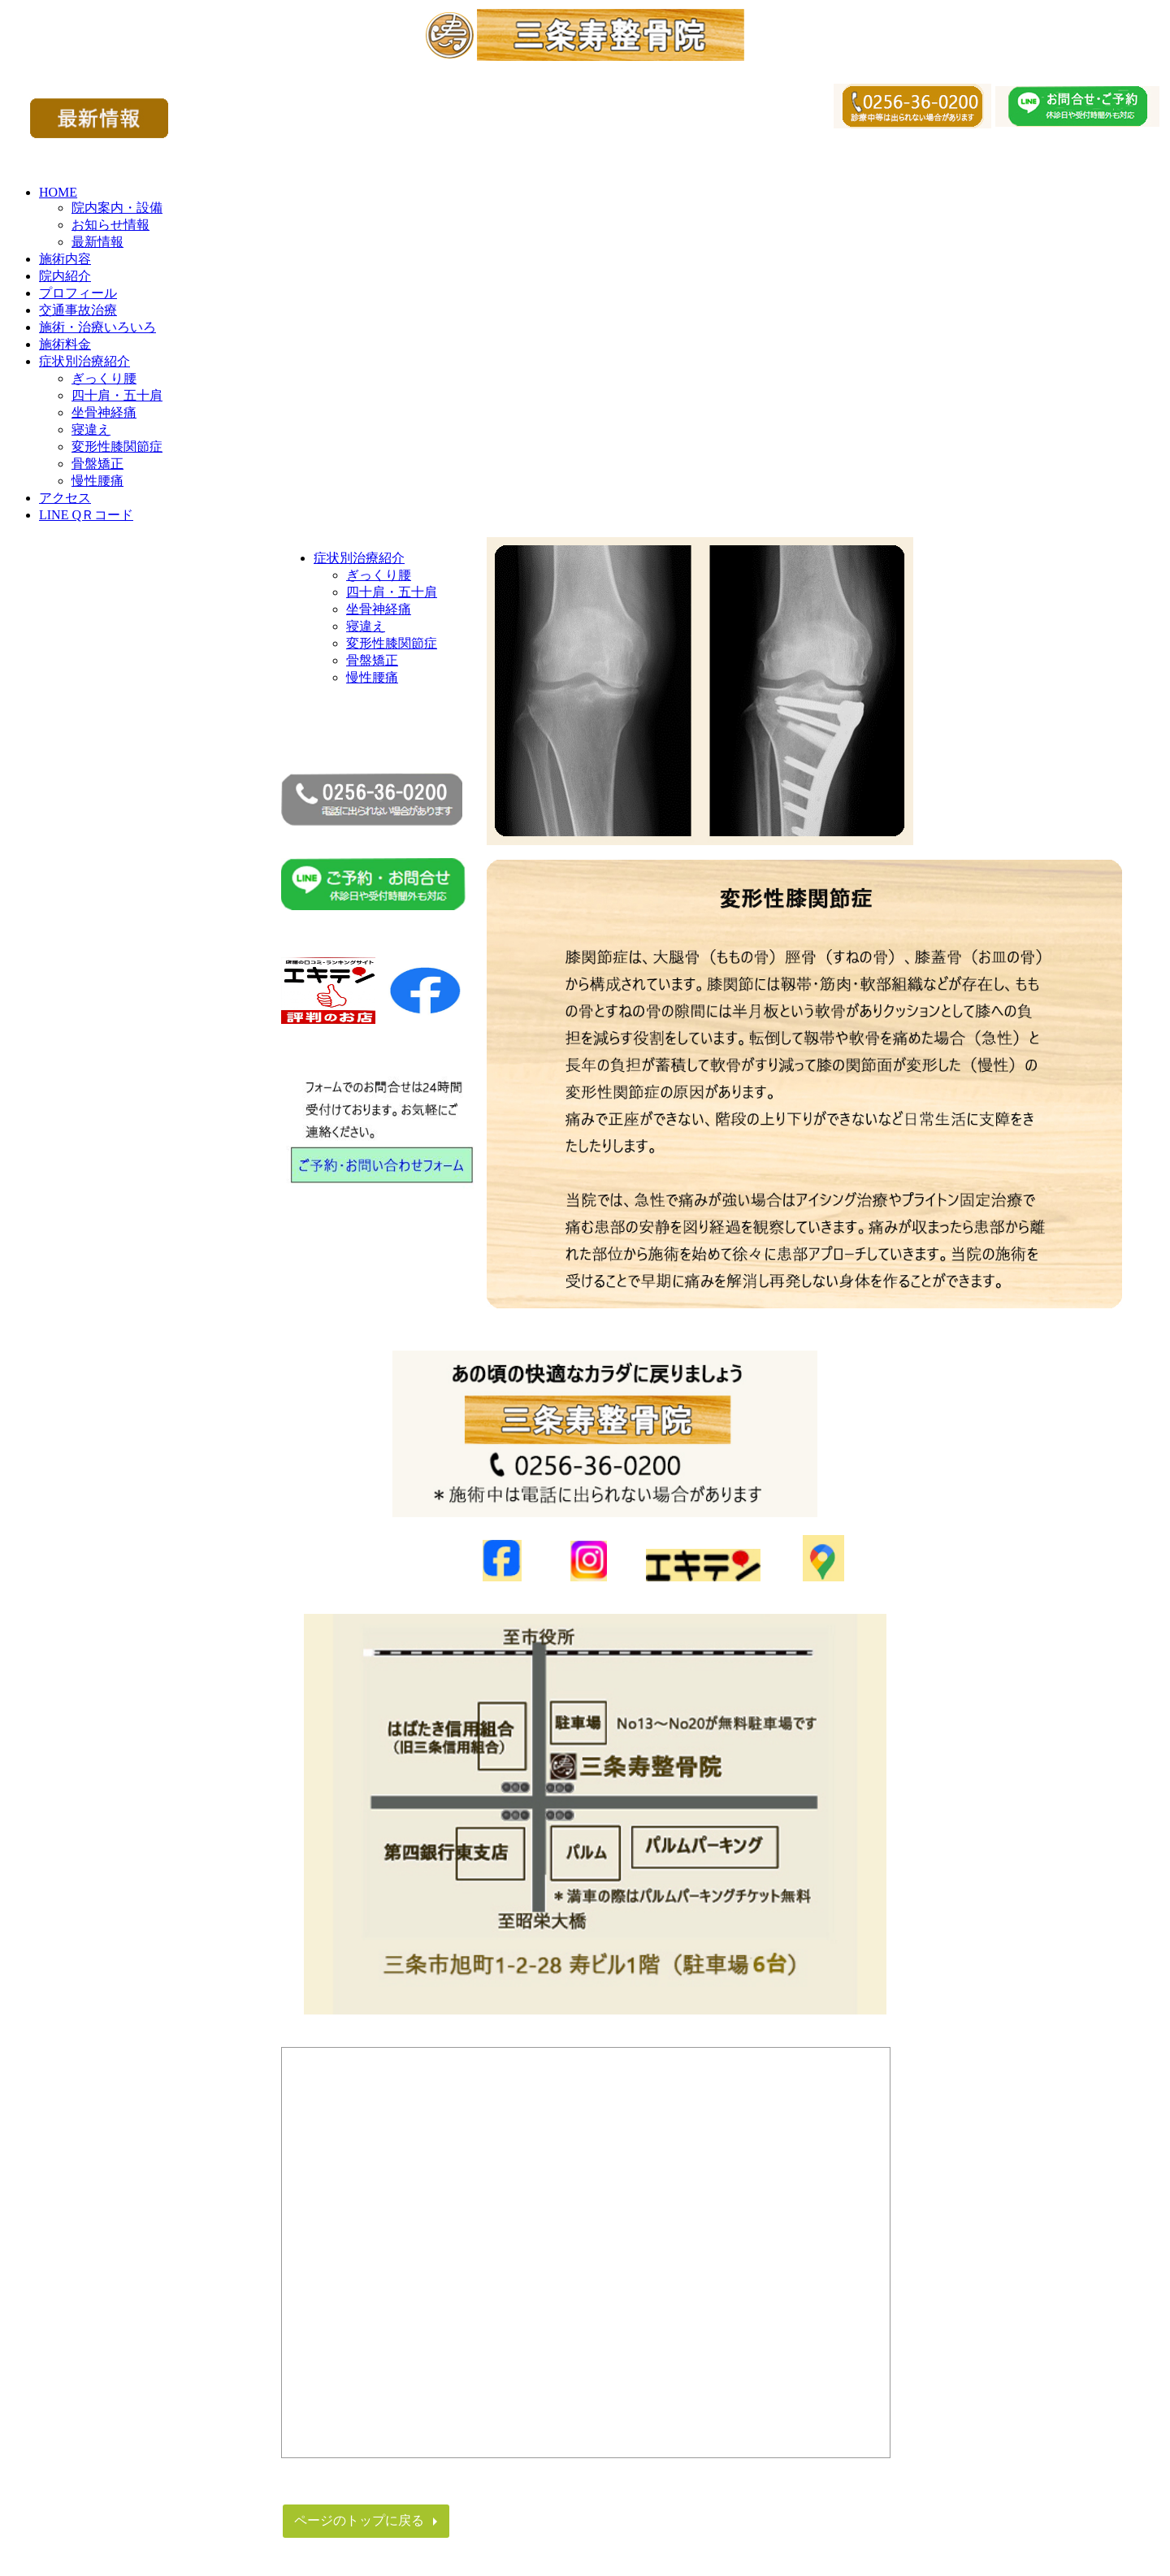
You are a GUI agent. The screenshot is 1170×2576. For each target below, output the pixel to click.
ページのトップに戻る (359, 2520)
